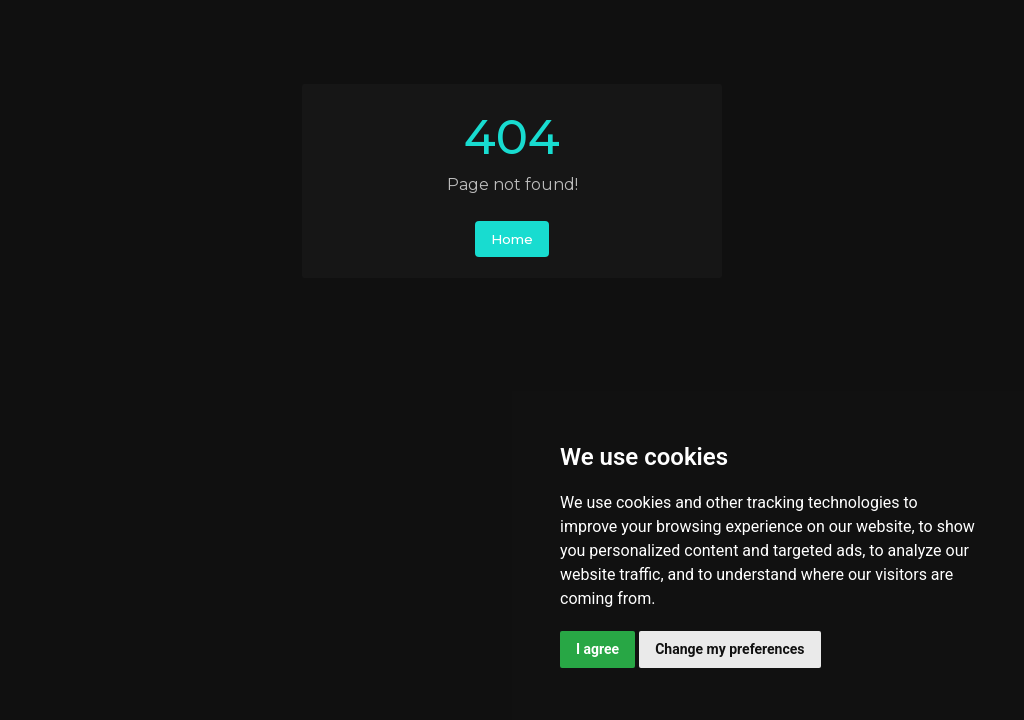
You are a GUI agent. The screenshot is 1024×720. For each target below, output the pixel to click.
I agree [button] (597, 649)
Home (512, 239)
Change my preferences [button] (729, 649)
